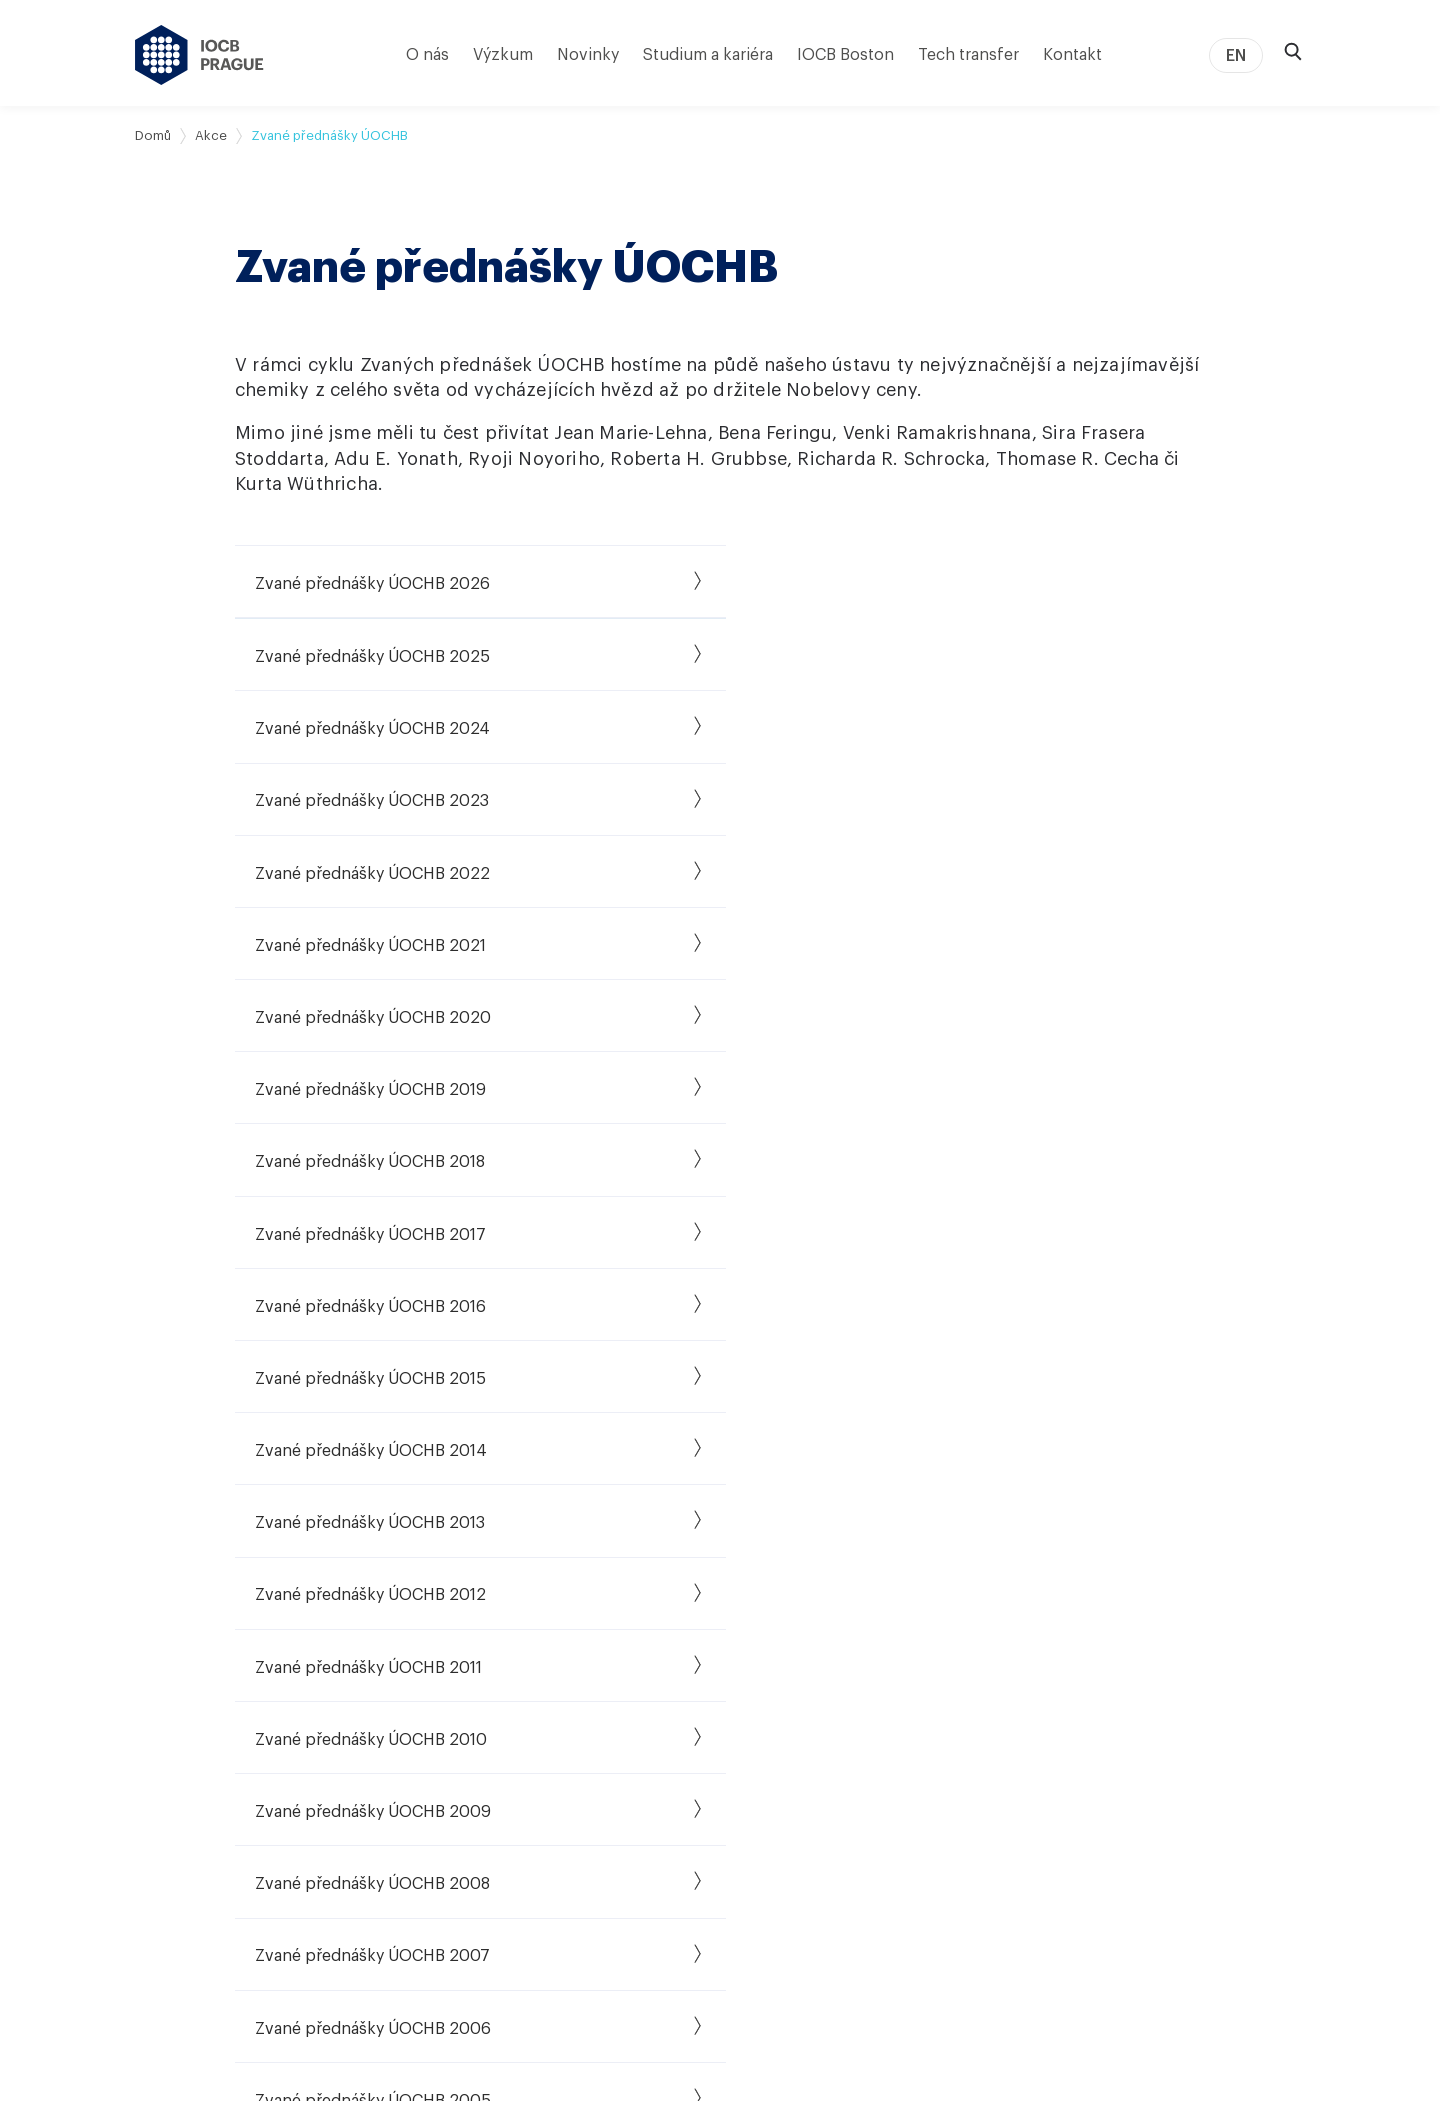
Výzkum (503, 55)
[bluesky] (1167, 1708)
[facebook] (1167, 1612)
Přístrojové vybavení (408, 1694)
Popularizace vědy (1021, 1806)
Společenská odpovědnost (224, 1806)
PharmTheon (812, 1778)
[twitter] (1220, 1612)
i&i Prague (803, 1722)
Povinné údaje (181, 1834)
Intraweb (990, 1862)
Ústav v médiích (187, 1778)
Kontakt (1072, 55)
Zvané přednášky (1017, 1694)
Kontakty (990, 1918)
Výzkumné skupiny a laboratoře (445, 1638)
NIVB (357, 1834)
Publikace (373, 1666)
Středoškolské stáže (656, 1750)
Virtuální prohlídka (194, 1862)
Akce (211, 135)
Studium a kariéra (708, 55)
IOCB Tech (805, 1694)
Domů (153, 135)
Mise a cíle (168, 1666)
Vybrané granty (392, 1722)
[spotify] (1273, 1660)
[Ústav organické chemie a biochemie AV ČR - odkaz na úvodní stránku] (199, 55)
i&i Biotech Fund (823, 1750)
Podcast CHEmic (1015, 1778)
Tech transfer (968, 55)
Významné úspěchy (199, 1722)
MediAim (370, 1778)
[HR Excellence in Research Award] (1227, 1860)
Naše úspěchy (815, 1666)
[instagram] (1167, 1660)
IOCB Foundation (827, 1806)
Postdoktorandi (640, 1722)
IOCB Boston (845, 55)
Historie (160, 1694)
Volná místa (627, 1666)
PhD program (632, 1694)
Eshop (981, 1834)
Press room (998, 1890)
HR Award (620, 1778)
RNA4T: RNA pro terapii (417, 1806)
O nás (427, 55)
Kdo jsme (166, 1638)
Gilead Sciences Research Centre (451, 1750)
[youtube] (1220, 1660)
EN (1236, 56)
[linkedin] (1273, 1612)
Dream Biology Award (1032, 1750)
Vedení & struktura (196, 1750)
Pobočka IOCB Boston (209, 1890)
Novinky (588, 55)
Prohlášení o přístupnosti (1039, 2010)
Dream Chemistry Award (1041, 1722)
